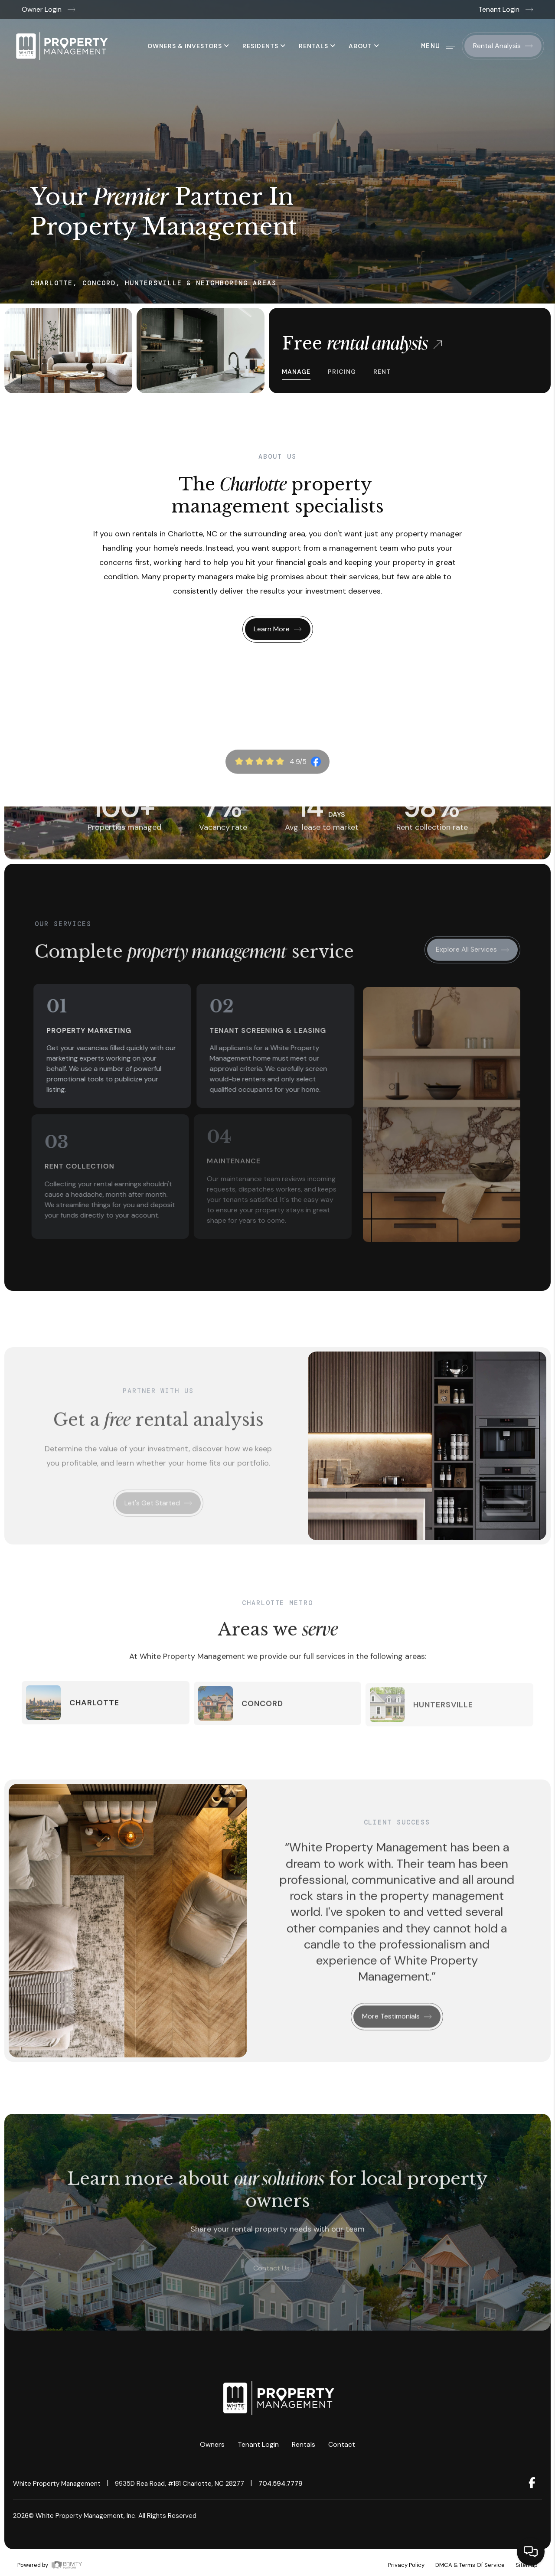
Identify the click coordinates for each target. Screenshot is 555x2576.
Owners (212, 2444)
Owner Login (48, 9)
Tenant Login (505, 9)
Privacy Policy (406, 2565)
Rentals (317, 46)
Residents (264, 46)
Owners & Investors (188, 46)
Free (362, 343)
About (364, 46)
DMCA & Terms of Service (470, 2565)
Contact (341, 2444)
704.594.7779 (280, 2483)
